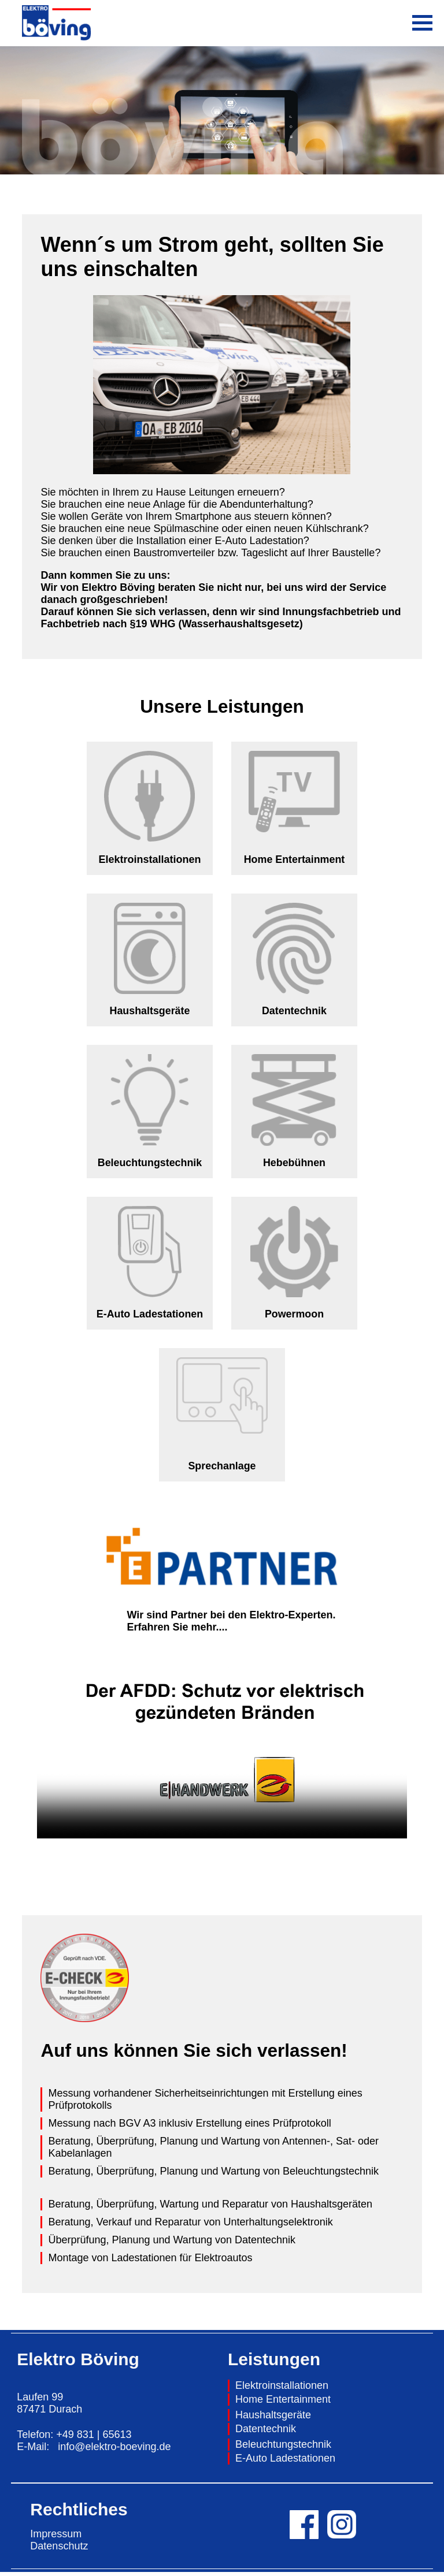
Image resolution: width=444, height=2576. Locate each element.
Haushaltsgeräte (149, 1012)
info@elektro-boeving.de (114, 2450)
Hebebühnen (293, 1165)
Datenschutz (59, 2550)
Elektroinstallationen (281, 2389)
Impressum (56, 2538)
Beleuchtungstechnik (149, 1165)
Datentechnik (294, 1012)
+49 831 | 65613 (93, 2438)
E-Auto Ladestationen (150, 1317)
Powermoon (294, 1317)
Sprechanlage (222, 1470)
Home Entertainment (294, 860)
